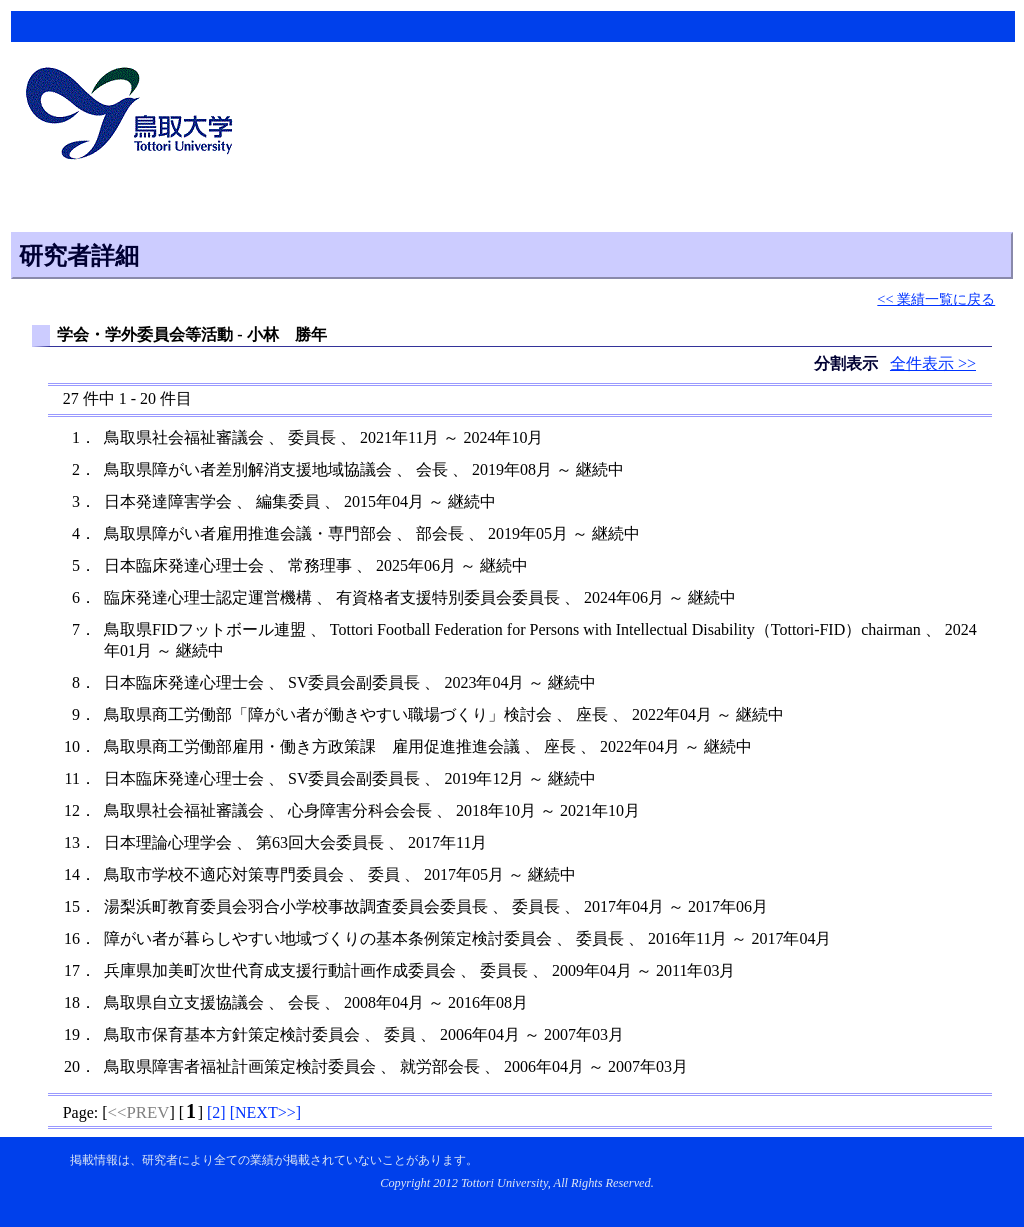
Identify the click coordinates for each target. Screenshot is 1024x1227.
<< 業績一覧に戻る (936, 299)
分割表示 (848, 363)
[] (216, 1112)
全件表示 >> (933, 363)
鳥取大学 (135, 116)
